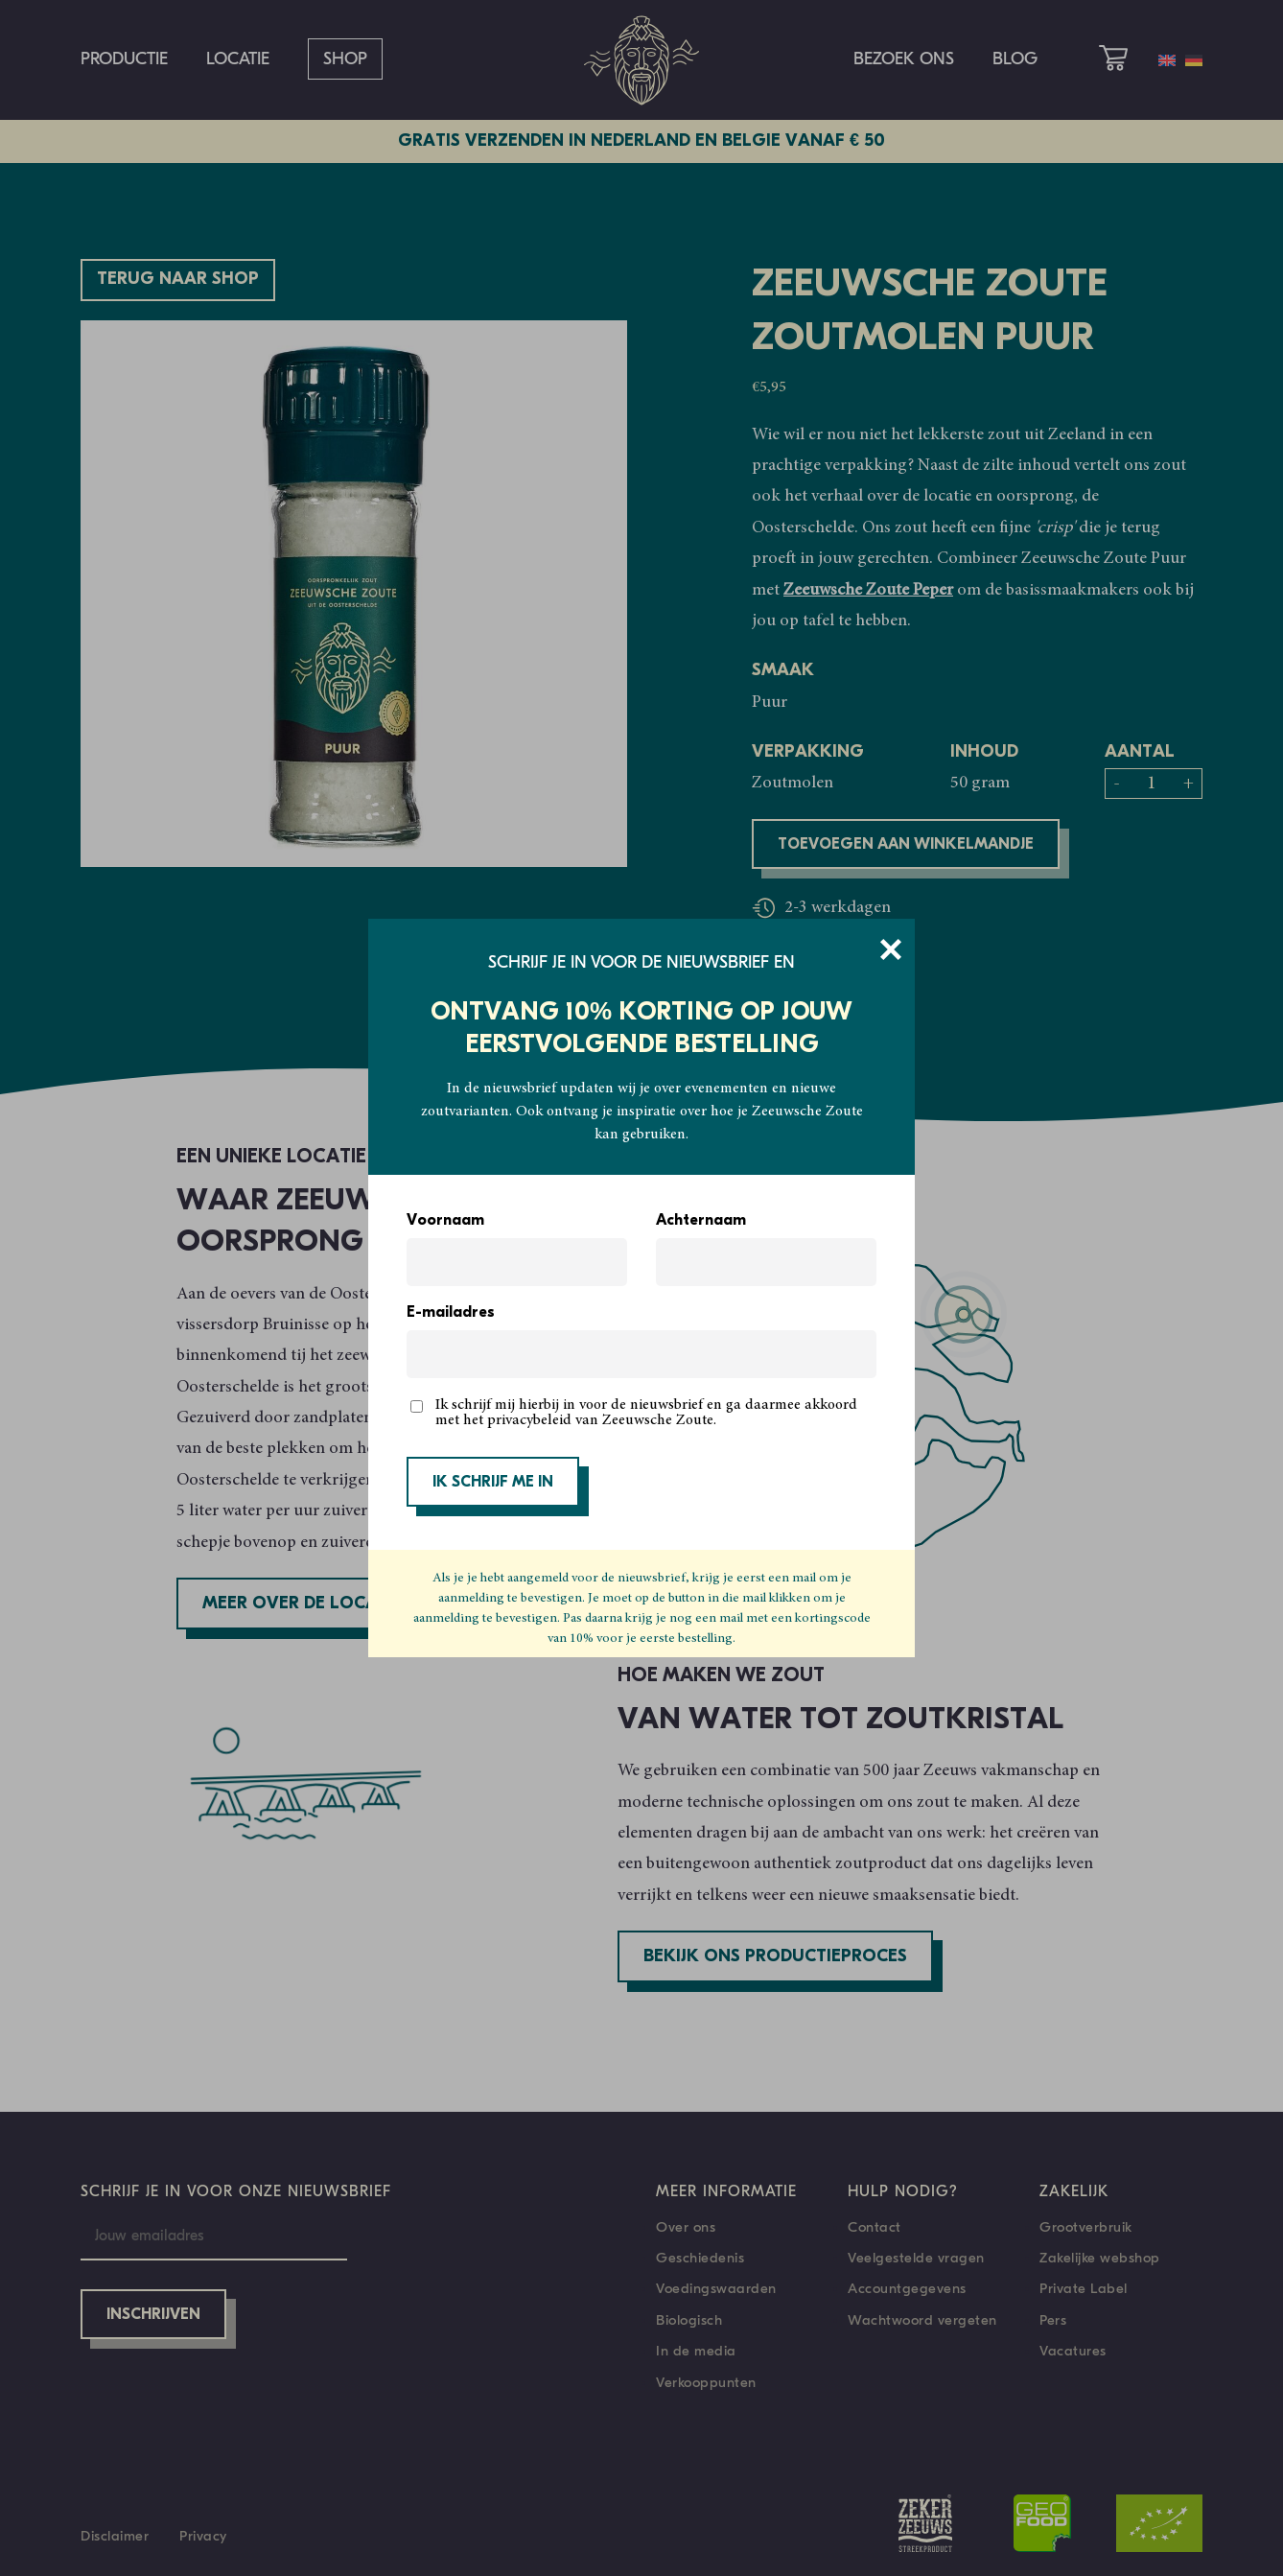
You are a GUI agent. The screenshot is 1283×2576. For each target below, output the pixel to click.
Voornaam (445, 1221)
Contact (874, 2227)
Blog (1015, 59)
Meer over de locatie (302, 1604)
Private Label (1083, 2288)
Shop (345, 59)
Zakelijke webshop (1099, 2257)
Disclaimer (115, 2535)
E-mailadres (451, 1313)
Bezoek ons (903, 59)
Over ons (685, 2227)
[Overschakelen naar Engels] (1167, 60)
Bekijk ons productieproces (775, 1957)
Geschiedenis (700, 2257)
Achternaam (701, 1221)
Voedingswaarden (716, 2288)
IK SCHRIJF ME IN (492, 1482)
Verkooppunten (706, 2382)
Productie (124, 59)
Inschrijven (153, 2315)
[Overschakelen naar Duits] (1193, 60)
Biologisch (689, 2320)
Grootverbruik (1085, 2227)
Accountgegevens (907, 2288)
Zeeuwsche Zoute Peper (868, 590)
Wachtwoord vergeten (922, 2320)
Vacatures (1073, 2350)
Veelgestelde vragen (916, 2257)
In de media (696, 2350)
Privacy (203, 2535)
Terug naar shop (178, 279)
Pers (1052, 2320)
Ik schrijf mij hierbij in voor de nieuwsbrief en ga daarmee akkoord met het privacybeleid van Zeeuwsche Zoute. (646, 1412)
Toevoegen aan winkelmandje (906, 845)
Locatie (237, 59)
